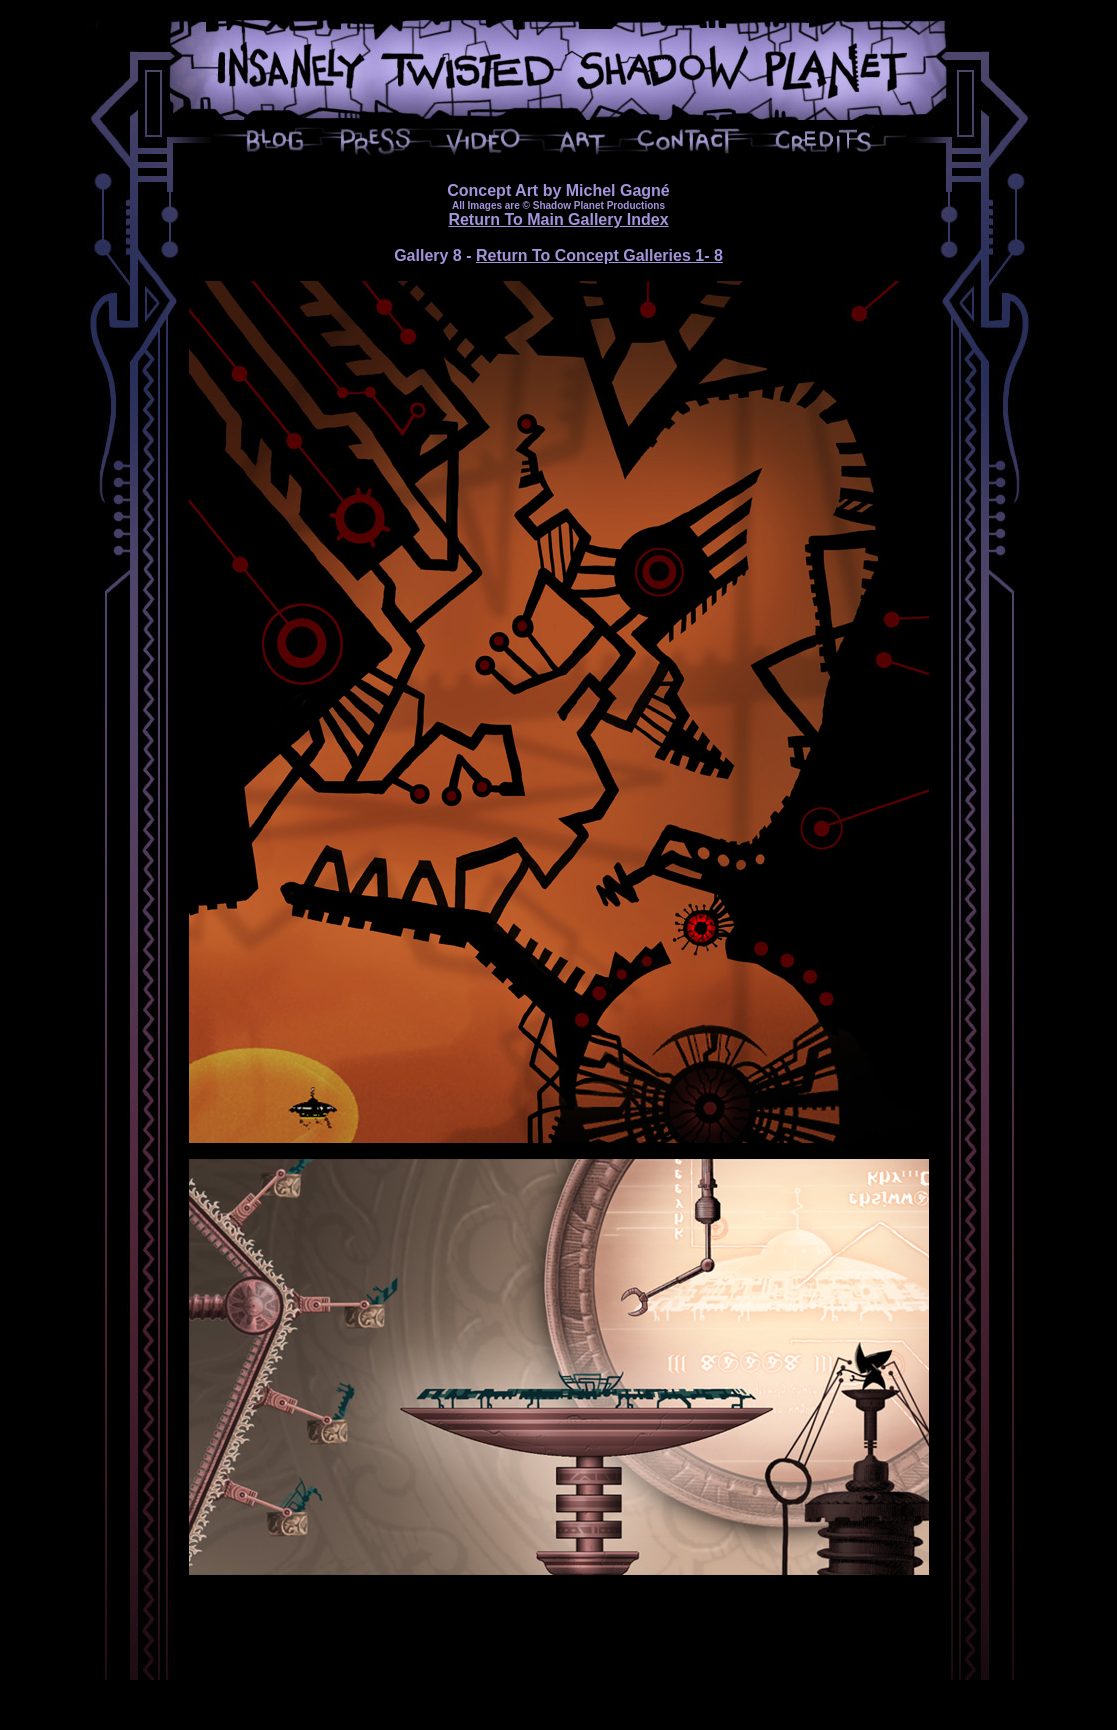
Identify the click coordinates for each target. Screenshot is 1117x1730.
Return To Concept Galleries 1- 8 (599, 255)
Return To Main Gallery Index (558, 219)
